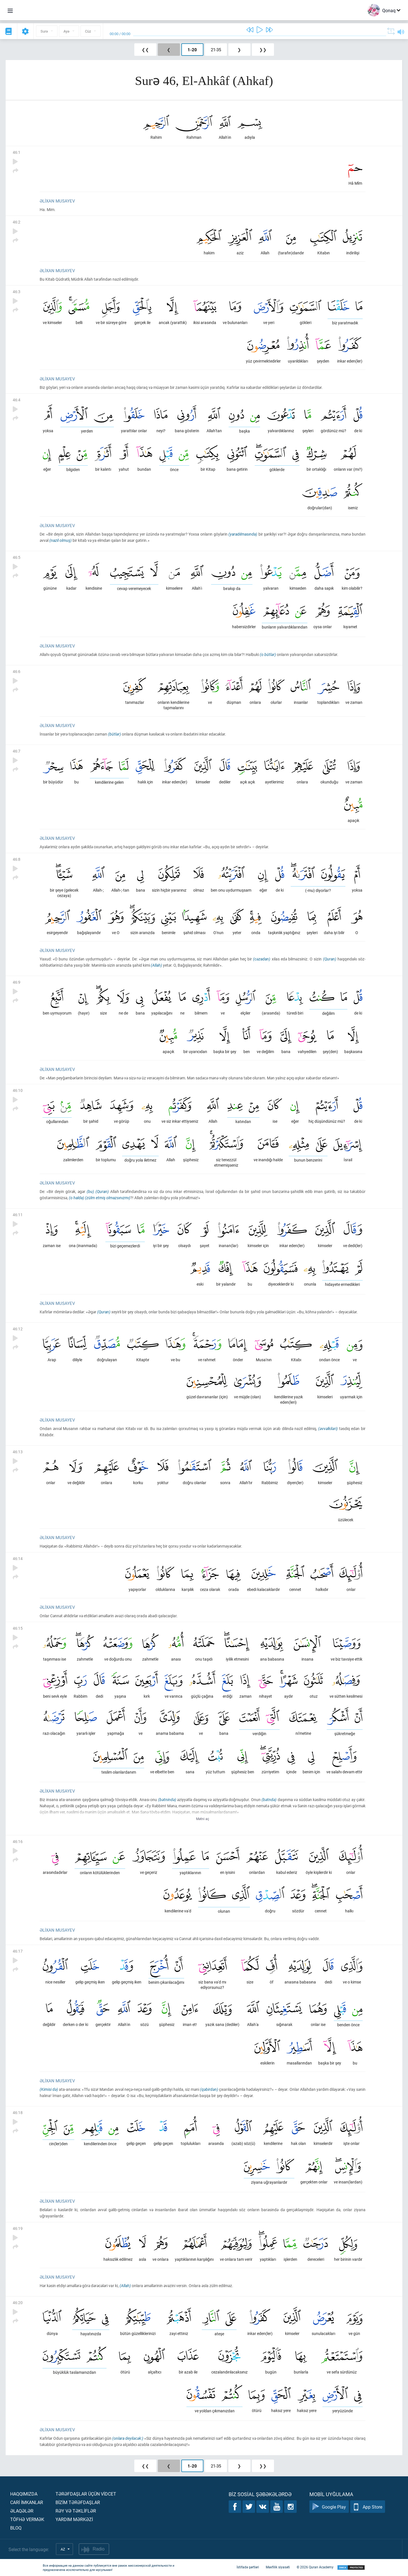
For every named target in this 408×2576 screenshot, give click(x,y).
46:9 (16, 982)
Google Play (329, 2506)
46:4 (16, 399)
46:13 (18, 1451)
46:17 (18, 1951)
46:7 (16, 751)
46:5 (16, 557)
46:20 (18, 2302)
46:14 (18, 1558)
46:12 (18, 1328)
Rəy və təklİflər (76, 2511)
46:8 (16, 859)
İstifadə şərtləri (248, 2567)
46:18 (18, 2112)
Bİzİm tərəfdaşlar (78, 2502)
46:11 (18, 1214)
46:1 (16, 152)
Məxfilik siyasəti (278, 2567)
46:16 (18, 1841)
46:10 (18, 1090)
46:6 (16, 671)
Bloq (16, 2528)
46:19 (18, 2228)
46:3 (16, 291)
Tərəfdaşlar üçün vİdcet (86, 2494)
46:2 (16, 222)
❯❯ (263, 49)
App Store (367, 2506)
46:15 (18, 1628)
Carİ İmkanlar (26, 2502)
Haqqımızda (23, 2494)
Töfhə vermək (27, 2519)
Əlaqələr (21, 2511)
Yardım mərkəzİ (74, 2519)
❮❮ (145, 49)
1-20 (192, 49)
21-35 (216, 49)
